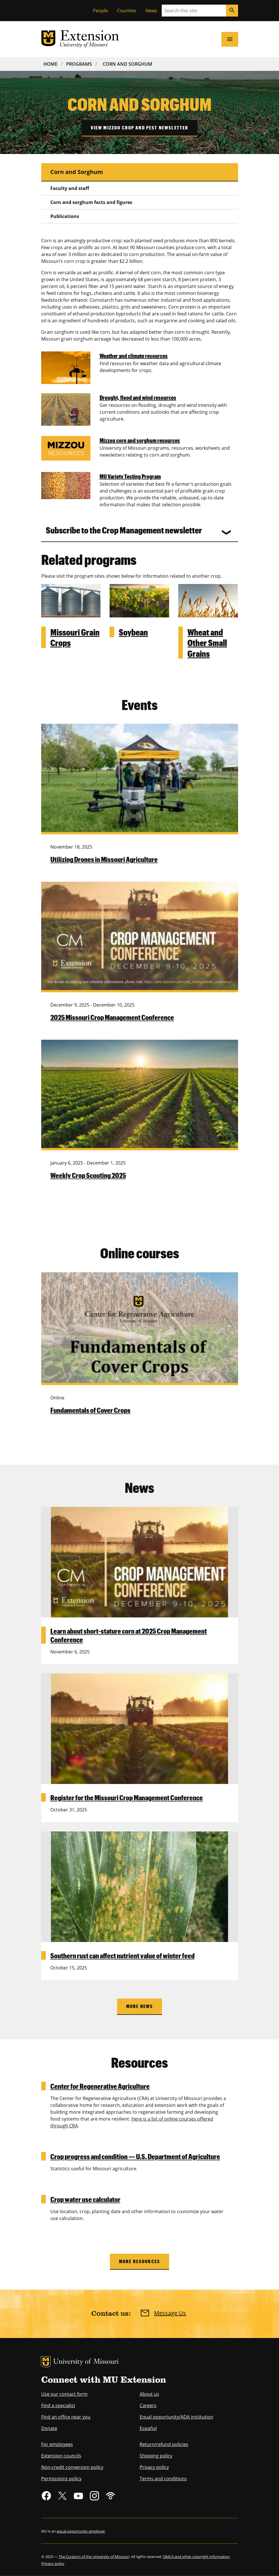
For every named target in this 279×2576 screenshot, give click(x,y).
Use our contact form (64, 2394)
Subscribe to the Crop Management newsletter (124, 530)
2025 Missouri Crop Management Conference (112, 1017)
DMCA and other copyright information (196, 2556)
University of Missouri (86, 2362)
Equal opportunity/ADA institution (176, 2417)
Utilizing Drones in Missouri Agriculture (104, 859)
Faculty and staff (69, 188)
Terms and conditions (163, 2478)
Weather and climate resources (134, 355)
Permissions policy (61, 2478)
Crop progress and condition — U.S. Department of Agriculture (135, 2156)
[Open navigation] (229, 39)
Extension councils (61, 2456)
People (100, 10)
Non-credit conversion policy (72, 2467)
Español (148, 2428)
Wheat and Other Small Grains (207, 643)
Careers (148, 2405)
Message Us (170, 2313)
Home (50, 64)
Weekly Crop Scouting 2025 (88, 1175)
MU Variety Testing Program (130, 476)
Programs (79, 64)
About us (149, 2394)
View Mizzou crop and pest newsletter (140, 127)
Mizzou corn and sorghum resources (140, 440)
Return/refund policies (164, 2444)
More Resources (139, 2261)
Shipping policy (156, 2456)
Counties (126, 10)
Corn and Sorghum (127, 64)
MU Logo (46, 2361)
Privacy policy (154, 2467)
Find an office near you (65, 2417)
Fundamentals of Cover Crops (90, 1410)
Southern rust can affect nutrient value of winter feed (122, 1955)
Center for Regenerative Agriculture (100, 2086)
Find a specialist (58, 2405)
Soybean (133, 632)
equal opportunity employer (81, 2531)
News (151, 10)
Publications (64, 216)
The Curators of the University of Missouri (94, 2556)
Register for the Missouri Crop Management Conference (126, 1797)
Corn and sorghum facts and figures (91, 202)
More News (139, 2006)
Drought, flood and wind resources (138, 397)
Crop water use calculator (85, 2199)
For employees (57, 2444)
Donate (49, 2428)
